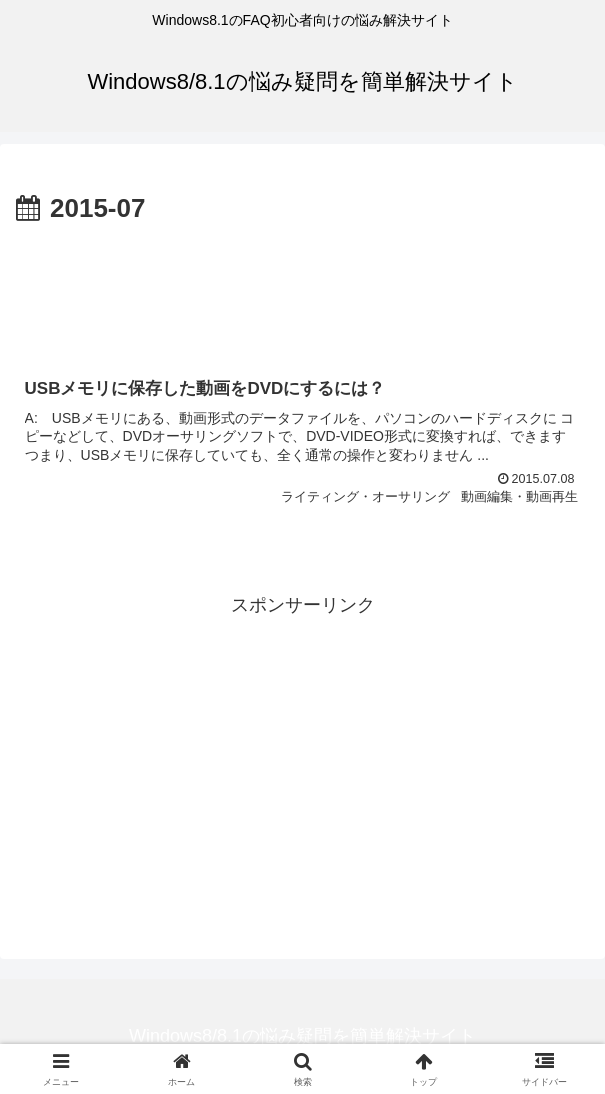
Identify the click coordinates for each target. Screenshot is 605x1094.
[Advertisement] (302, 291)
